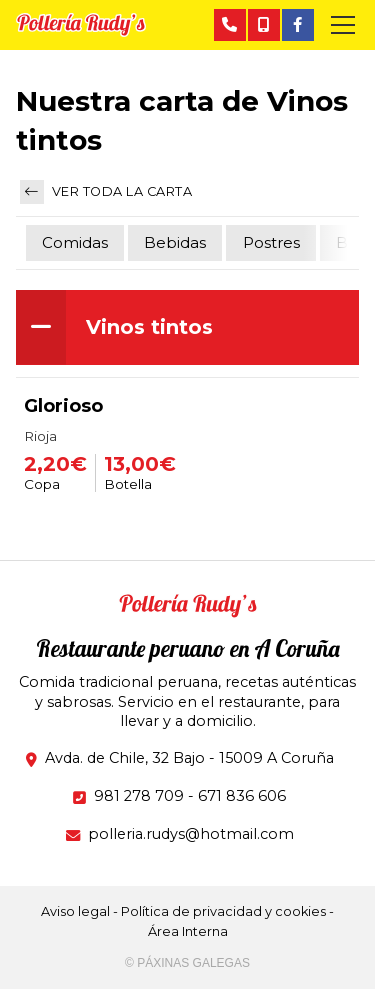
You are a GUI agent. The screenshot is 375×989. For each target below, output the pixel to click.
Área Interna (188, 931)
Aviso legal (75, 911)
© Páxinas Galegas (187, 963)
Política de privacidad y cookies (223, 911)
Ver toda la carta (106, 192)
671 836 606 (242, 796)
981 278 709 (139, 796)
